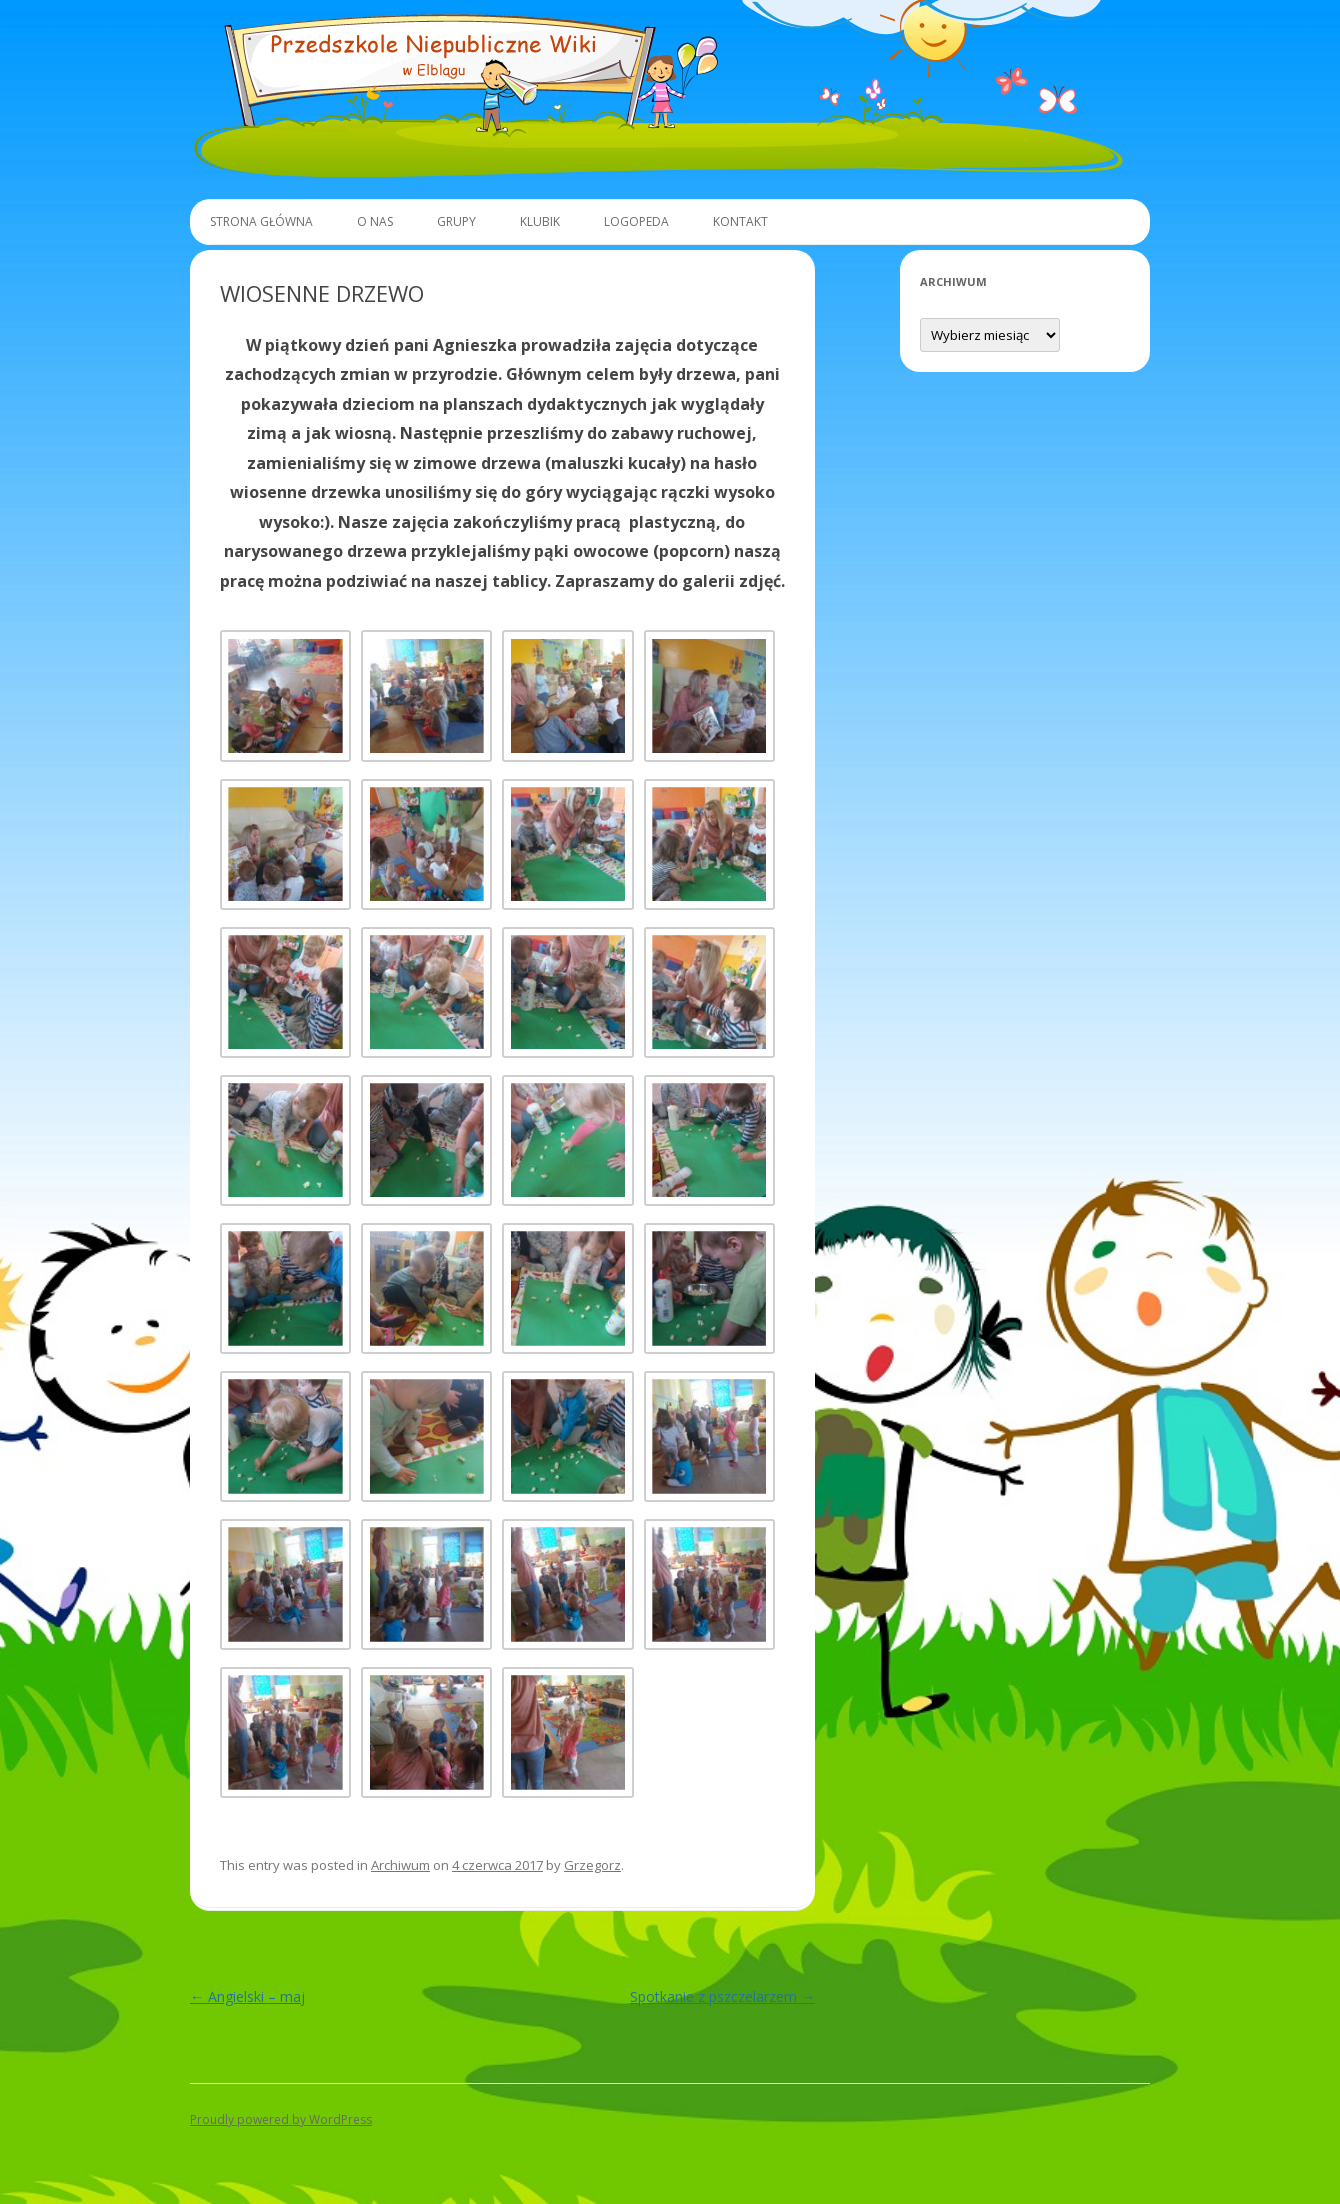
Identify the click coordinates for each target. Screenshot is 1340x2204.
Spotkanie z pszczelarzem (722, 1996)
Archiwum (400, 1865)
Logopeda (636, 221)
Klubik (540, 221)
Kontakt (740, 221)
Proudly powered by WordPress (281, 2119)
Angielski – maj (247, 1996)
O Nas (375, 221)
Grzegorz (592, 1865)
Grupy (456, 221)
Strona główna (261, 221)
